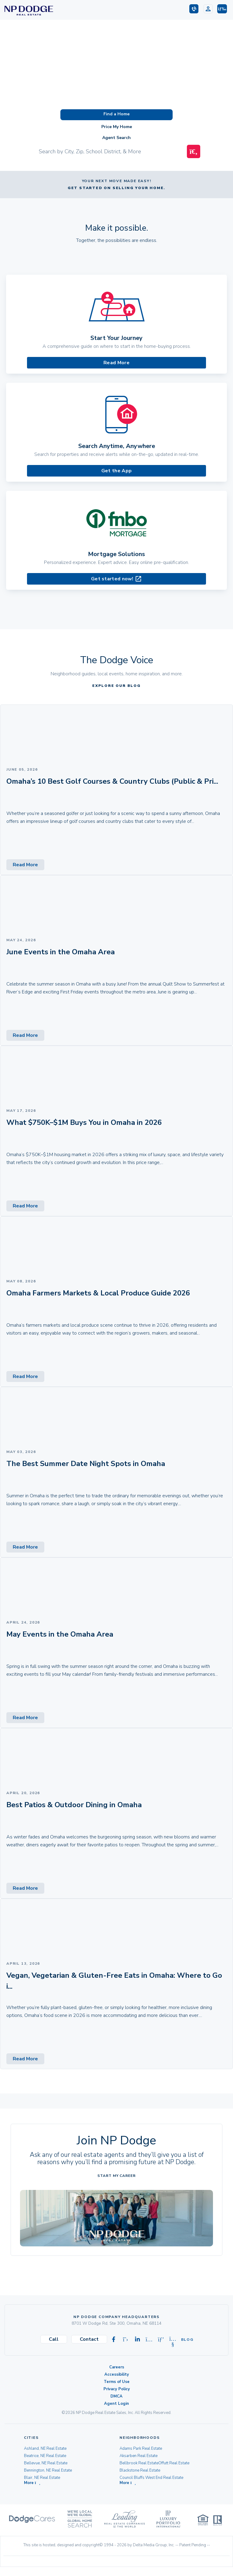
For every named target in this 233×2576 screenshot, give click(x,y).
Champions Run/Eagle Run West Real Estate (159, 2485)
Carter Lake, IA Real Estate (47, 2485)
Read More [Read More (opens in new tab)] (25, 864)
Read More (116, 362)
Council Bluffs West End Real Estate (151, 2477)
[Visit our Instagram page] (149, 2339)
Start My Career (116, 2175)
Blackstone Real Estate (140, 2470)
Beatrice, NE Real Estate (45, 2456)
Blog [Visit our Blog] (184, 2339)
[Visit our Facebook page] (113, 2339)
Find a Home (116, 114)
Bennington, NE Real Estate (48, 2470)
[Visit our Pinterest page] (161, 2339)
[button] (222, 8)
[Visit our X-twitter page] (125, 2339)
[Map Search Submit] (193, 151)
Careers (116, 2367)
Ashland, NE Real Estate (45, 2448)
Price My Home (116, 127)
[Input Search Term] (109, 151)
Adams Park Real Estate (141, 2448)
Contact (89, 2339)
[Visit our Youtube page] (173, 2339)
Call (54, 2339)
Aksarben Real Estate (138, 2456)
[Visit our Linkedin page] (137, 2339)
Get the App (116, 470)
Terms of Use (117, 2381)
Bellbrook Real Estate (139, 2463)
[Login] (208, 8)
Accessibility (116, 2374)
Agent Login (116, 2403)
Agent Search (116, 138)
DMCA (116, 2396)
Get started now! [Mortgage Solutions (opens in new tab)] (116, 578)
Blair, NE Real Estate (42, 2477)
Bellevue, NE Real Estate (45, 2463)
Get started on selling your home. (116, 187)
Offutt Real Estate (173, 2463)
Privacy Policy (116, 2389)
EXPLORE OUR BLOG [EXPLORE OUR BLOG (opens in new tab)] (116, 685)
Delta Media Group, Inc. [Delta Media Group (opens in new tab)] (153, 2554)
